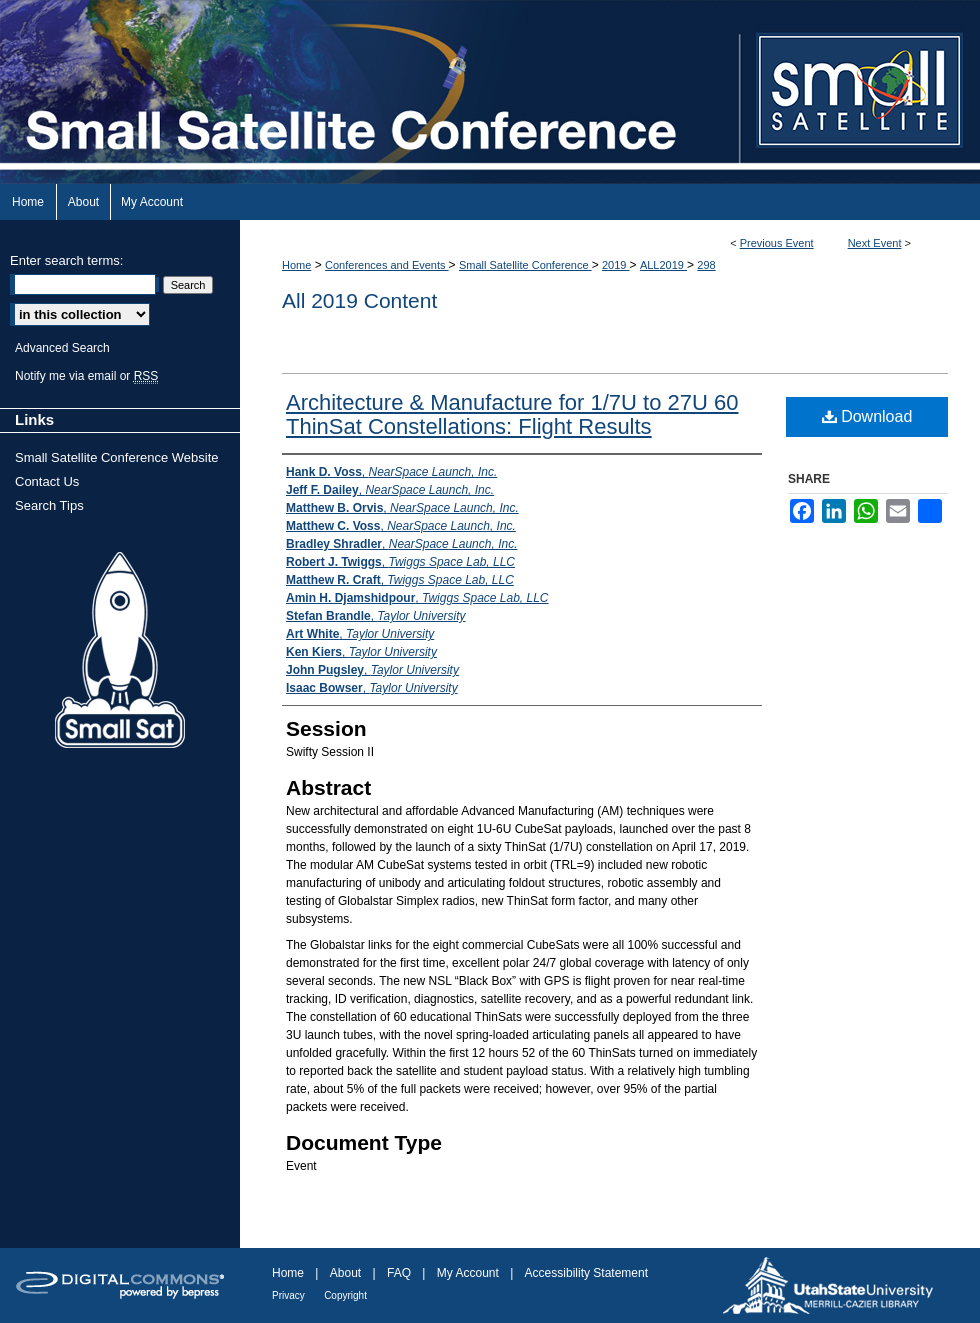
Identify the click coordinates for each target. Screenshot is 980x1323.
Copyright (345, 1295)
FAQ (399, 1273)
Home (296, 265)
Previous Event (777, 243)
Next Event (875, 243)
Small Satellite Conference (525, 265)
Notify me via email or (86, 376)
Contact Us (47, 481)
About (345, 1273)
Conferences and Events (387, 265)
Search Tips (49, 505)
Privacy (288, 1295)
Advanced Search (62, 348)
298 (706, 265)
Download (867, 416)
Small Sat (120, 651)
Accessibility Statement (586, 1273)
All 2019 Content (359, 300)
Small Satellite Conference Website (117, 457)
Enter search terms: (66, 260)
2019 (616, 265)
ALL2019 (663, 265)
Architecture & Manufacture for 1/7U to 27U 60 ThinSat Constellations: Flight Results (512, 414)
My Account (468, 1273)
